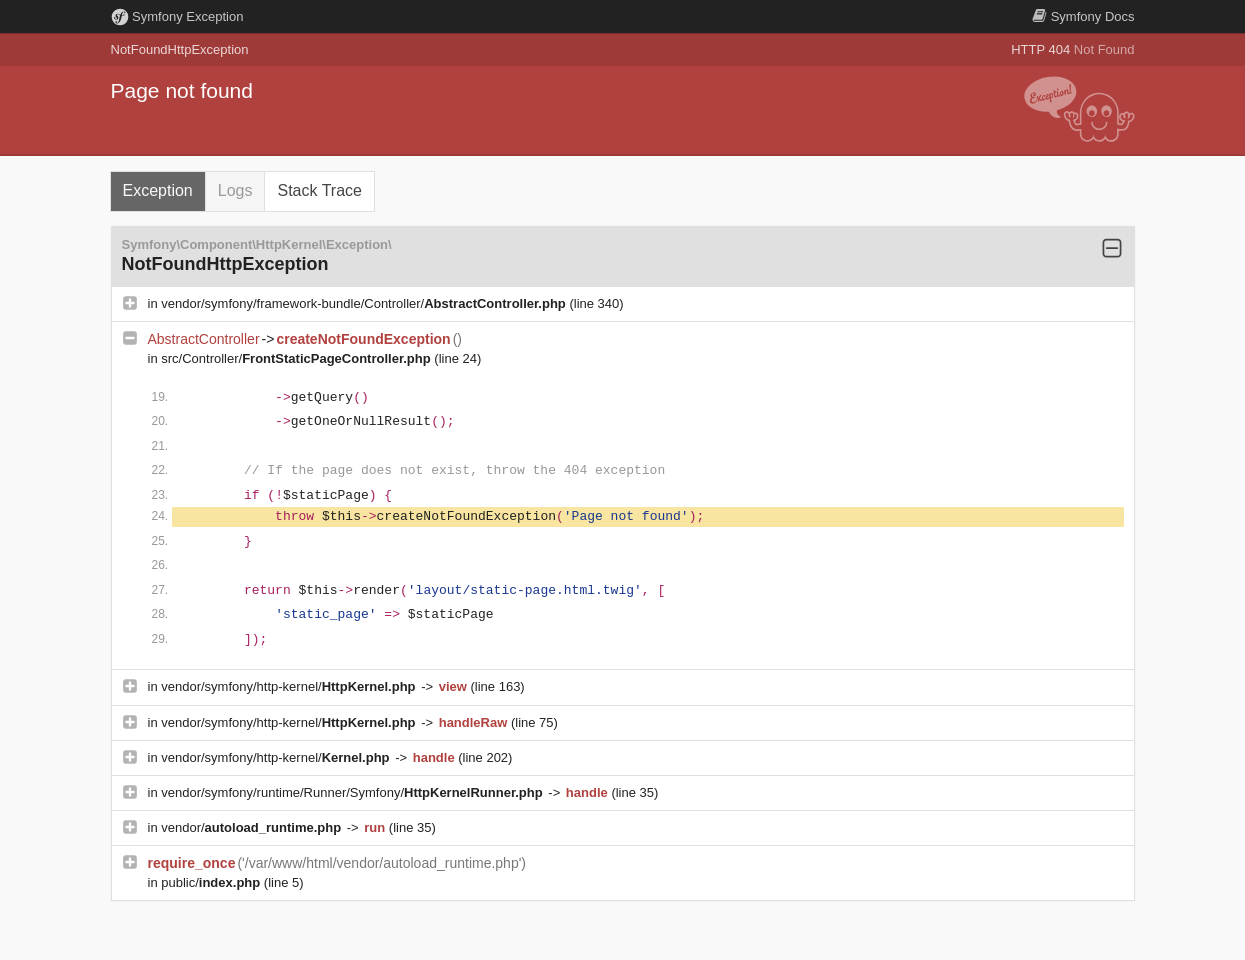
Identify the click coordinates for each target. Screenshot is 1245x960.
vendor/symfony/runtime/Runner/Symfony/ (353, 792)
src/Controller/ (297, 358)
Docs (1083, 16)
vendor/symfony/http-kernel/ (290, 686)
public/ (212, 882)
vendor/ (253, 827)
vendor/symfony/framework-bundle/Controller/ (365, 303)
